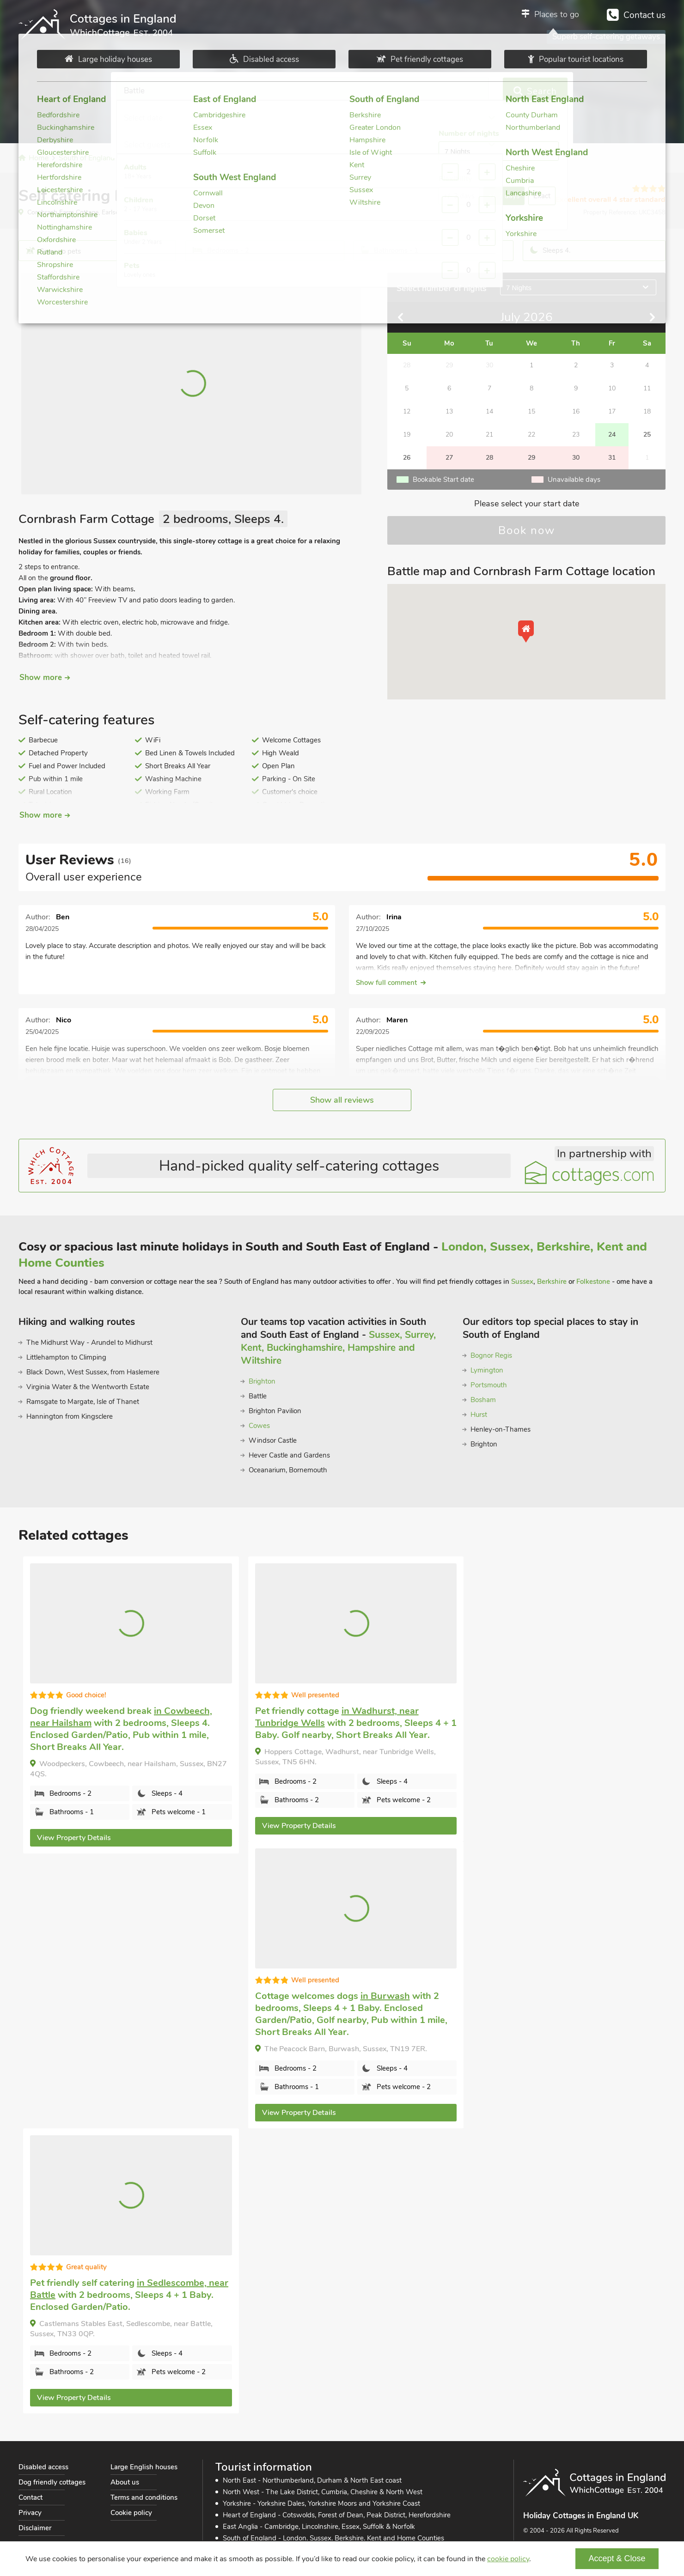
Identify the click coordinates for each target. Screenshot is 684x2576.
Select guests (404, 91)
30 (576, 457)
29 (531, 457)
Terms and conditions (143, 2497)
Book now (526, 530)
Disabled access (43, 2467)
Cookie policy (131, 2512)
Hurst (478, 1414)
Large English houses (143, 2467)
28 (489, 457)
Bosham (483, 1399)
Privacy (30, 2512)
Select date (272, 91)
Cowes (259, 1425)
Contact (30, 2497)
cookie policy (508, 2559)
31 (612, 457)
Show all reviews (342, 1100)
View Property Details (74, 1838)
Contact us (644, 15)
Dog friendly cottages (52, 2482)
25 (647, 434)
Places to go (556, 14)
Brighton (262, 1381)
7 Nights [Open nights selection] (518, 288)
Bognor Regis (491, 1355)
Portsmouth (488, 1385)
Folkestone (593, 1281)
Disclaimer (34, 2528)
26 (406, 457)
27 (449, 457)
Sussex (522, 1281)
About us (124, 2482)
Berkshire (552, 1281)
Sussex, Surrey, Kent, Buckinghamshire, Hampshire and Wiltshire (338, 1347)
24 (612, 434)
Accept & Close (616, 2558)
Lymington (486, 1370)
